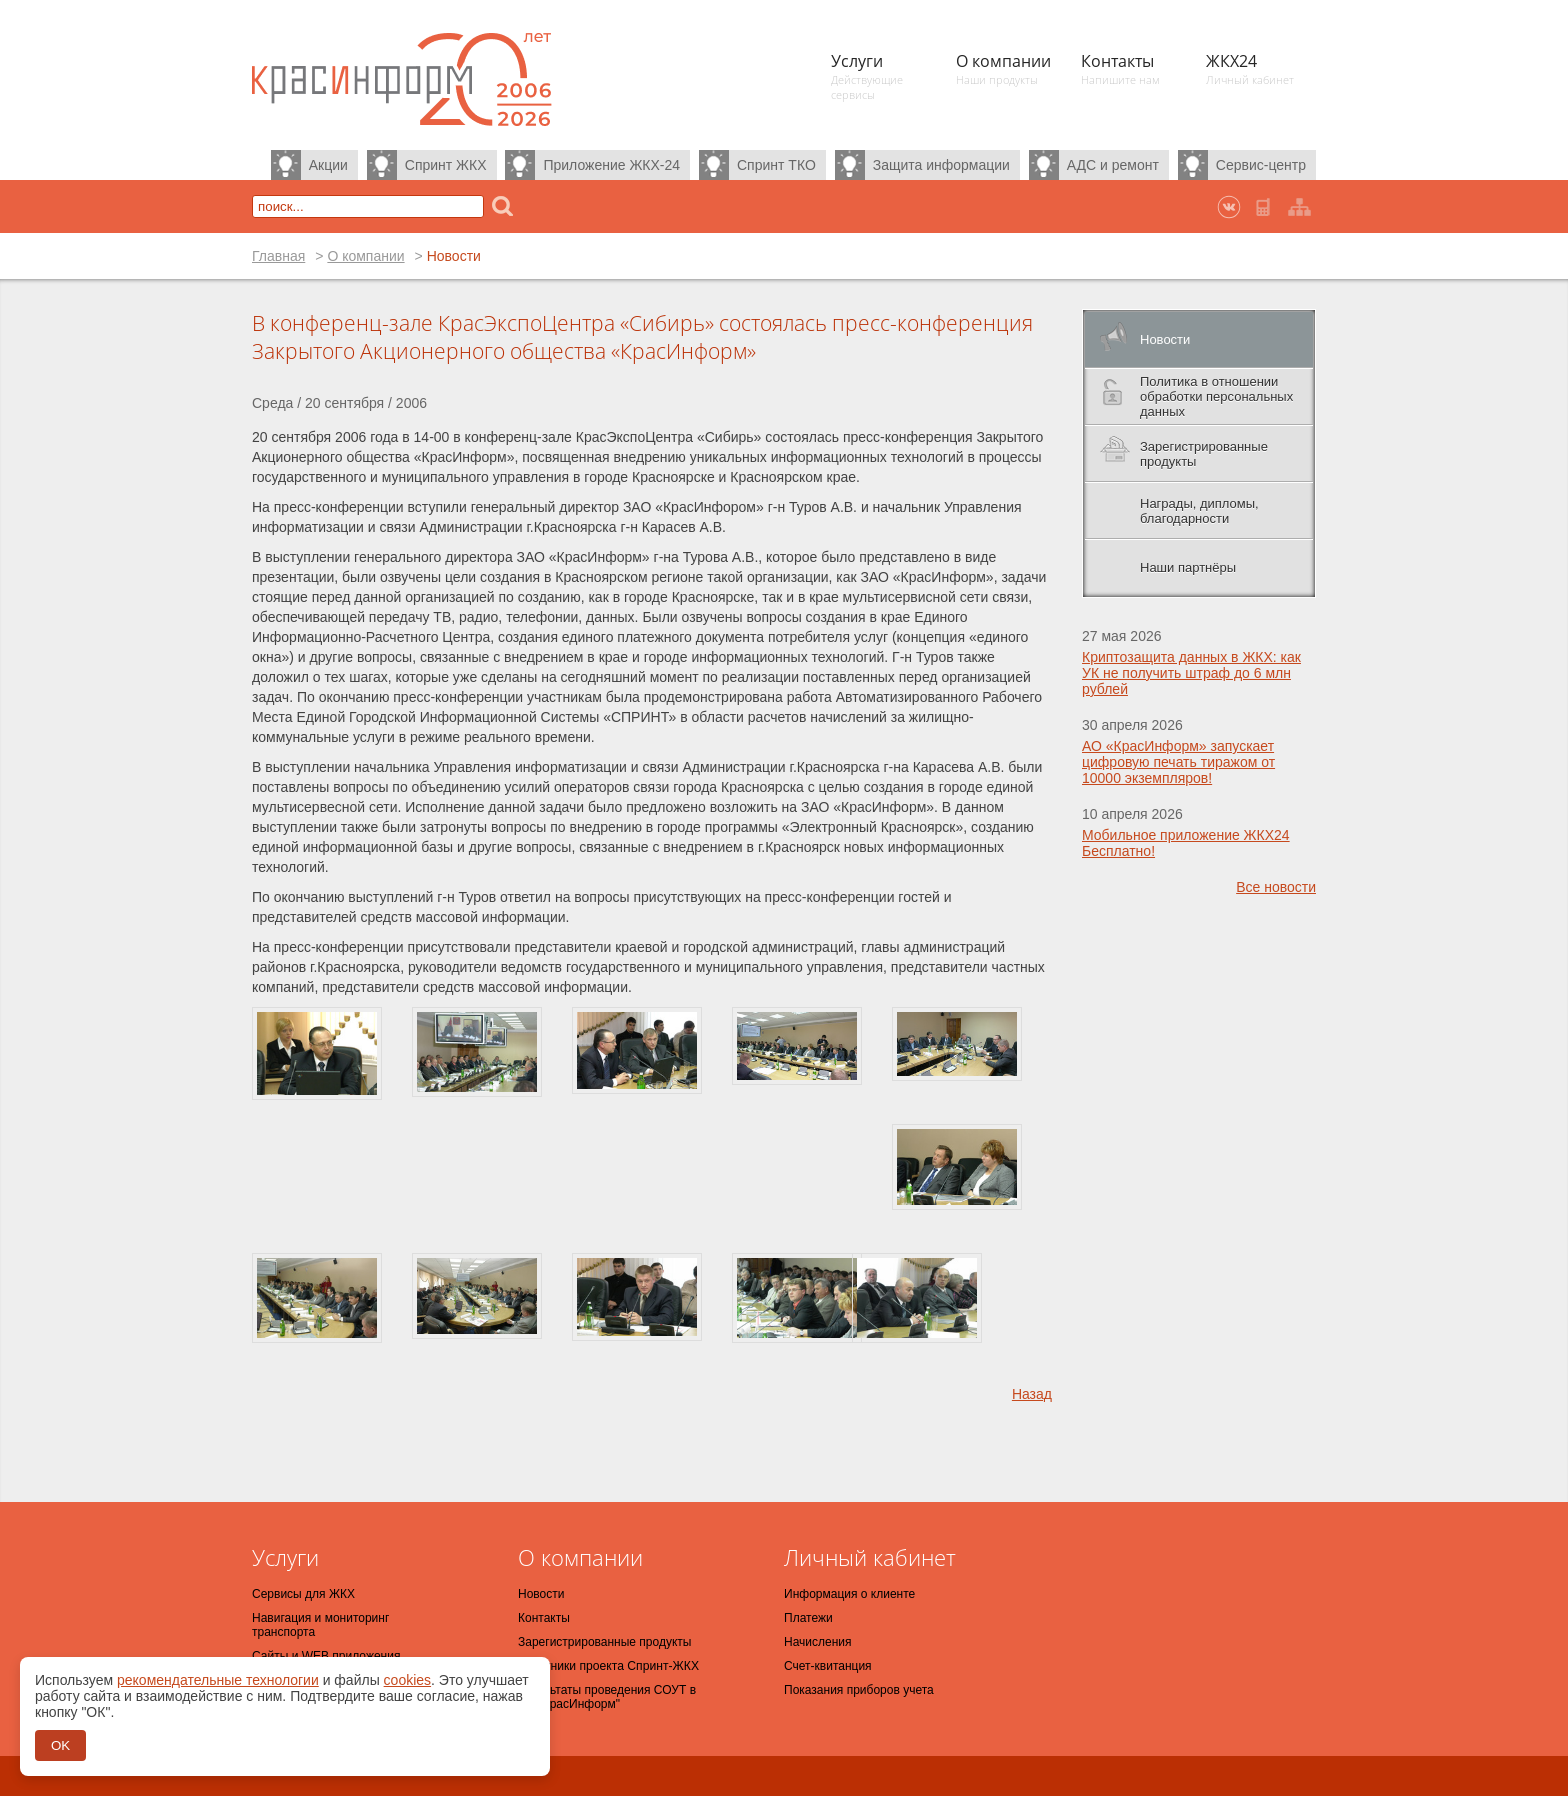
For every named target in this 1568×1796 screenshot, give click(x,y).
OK (60, 1745)
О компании (365, 256)
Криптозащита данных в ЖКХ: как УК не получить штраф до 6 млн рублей (1191, 673)
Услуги (285, 1557)
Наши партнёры (1188, 567)
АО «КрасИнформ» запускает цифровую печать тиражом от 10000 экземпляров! (1178, 762)
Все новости (1276, 887)
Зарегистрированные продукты (1204, 454)
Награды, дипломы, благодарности (1199, 511)
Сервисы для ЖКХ (303, 1594)
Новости (1165, 339)
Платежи (808, 1618)
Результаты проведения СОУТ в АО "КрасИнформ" (607, 1697)
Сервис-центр (1261, 165)
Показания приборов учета (859, 1690)
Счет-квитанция (828, 1666)
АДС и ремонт (1113, 165)
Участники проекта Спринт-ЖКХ (608, 1666)
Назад (1032, 1394)
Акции (328, 165)
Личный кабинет (870, 1557)
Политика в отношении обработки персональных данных (1216, 396)
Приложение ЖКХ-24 (611, 165)
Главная (278, 256)
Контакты (544, 1618)
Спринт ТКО (776, 165)
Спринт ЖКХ (446, 165)
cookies (407, 1680)
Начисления (818, 1642)
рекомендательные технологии (218, 1680)
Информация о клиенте (849, 1594)
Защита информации (941, 165)
